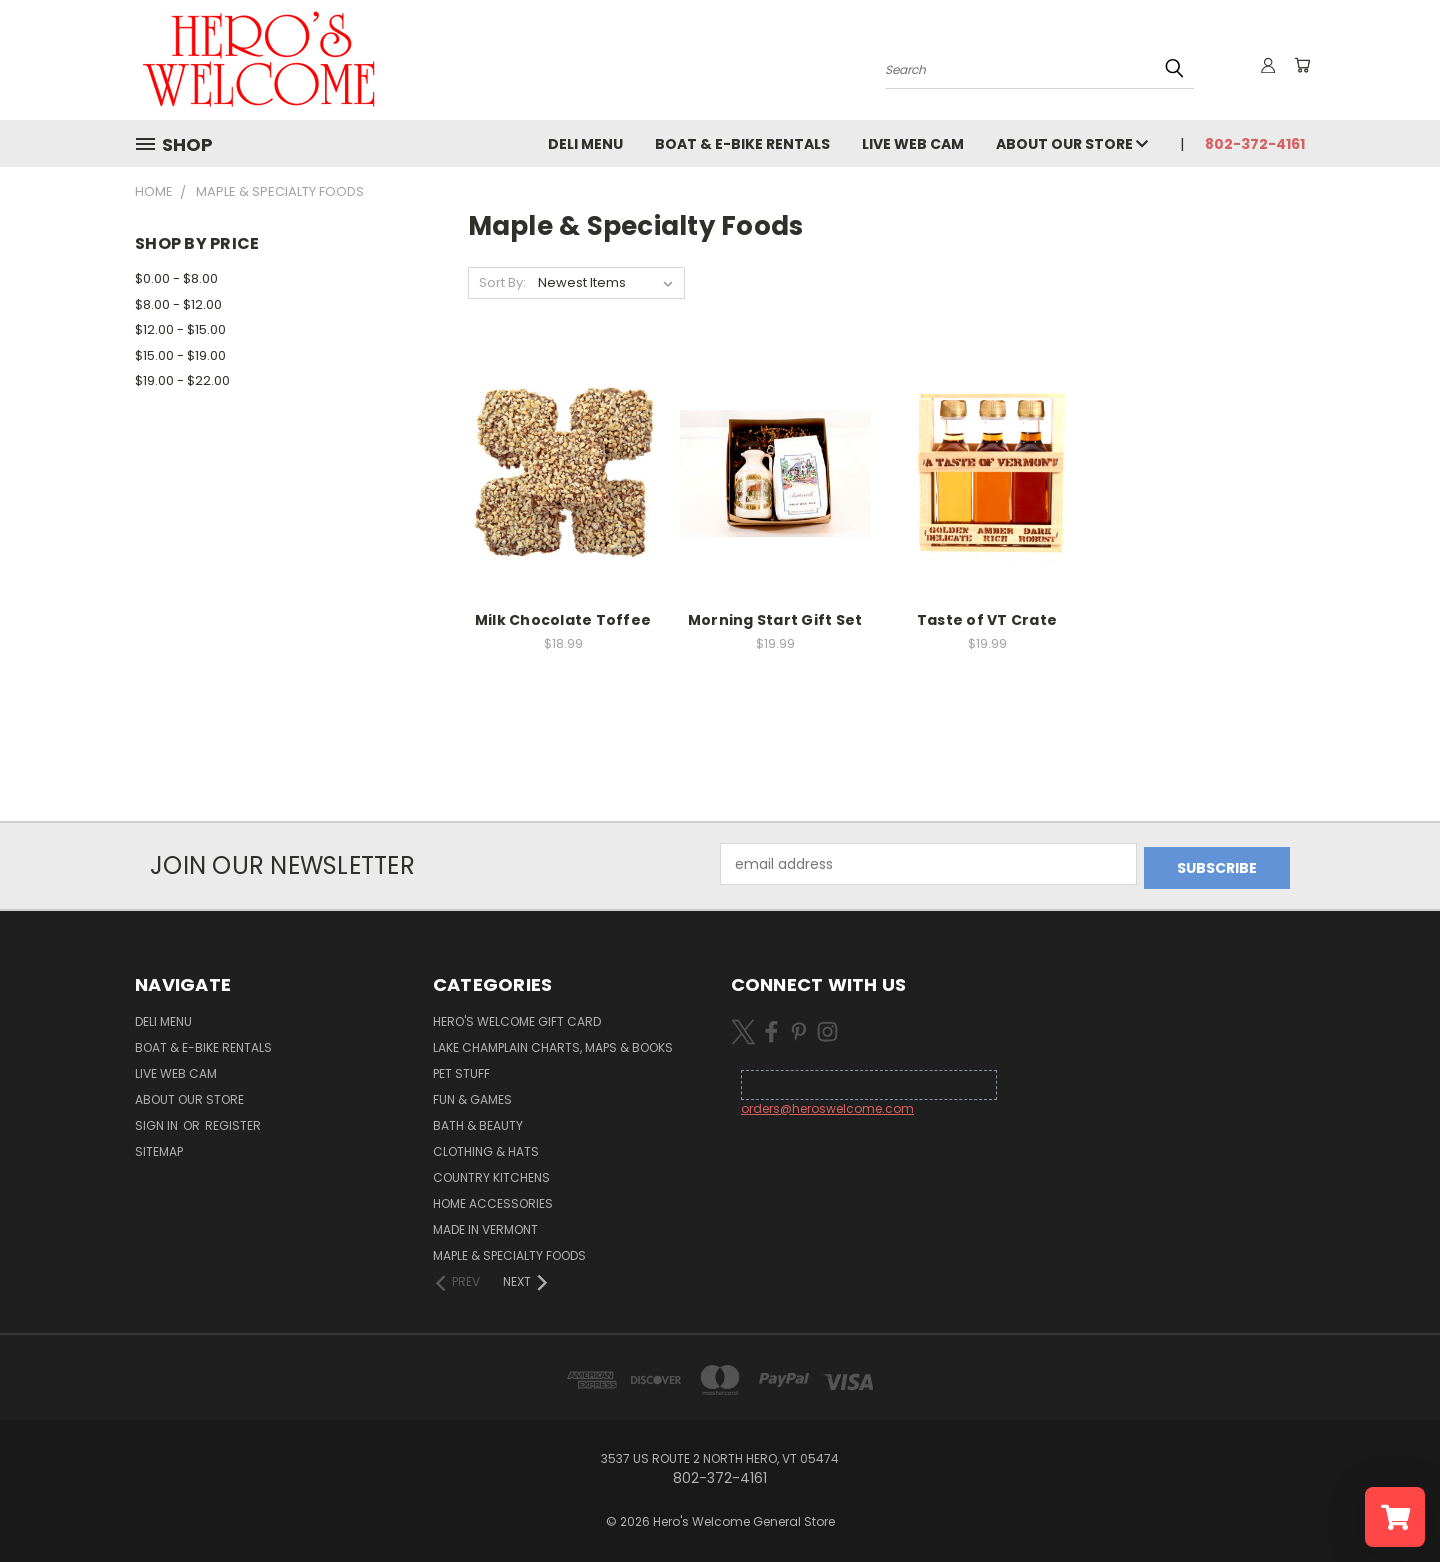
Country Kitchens (491, 1173)
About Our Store (1072, 144)
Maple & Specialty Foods (509, 1251)
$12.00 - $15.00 (180, 329)
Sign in (158, 1121)
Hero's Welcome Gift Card (517, 1017)
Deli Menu (585, 144)
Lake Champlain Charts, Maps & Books (553, 1043)
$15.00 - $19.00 (180, 355)
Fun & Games (472, 1095)
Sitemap (159, 1147)
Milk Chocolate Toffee (563, 620)
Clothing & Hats (486, 1147)
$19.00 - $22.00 (182, 380)
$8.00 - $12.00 (178, 304)
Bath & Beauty (478, 1121)
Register (233, 1121)
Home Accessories (493, 1199)
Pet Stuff (461, 1069)
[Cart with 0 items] (1300, 65)
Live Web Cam (913, 144)
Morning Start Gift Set (775, 620)
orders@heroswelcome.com (827, 1104)
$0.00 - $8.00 (176, 278)
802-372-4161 (1255, 144)
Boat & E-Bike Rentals (742, 144)
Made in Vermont (485, 1225)
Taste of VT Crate (987, 620)
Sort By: (502, 282)
